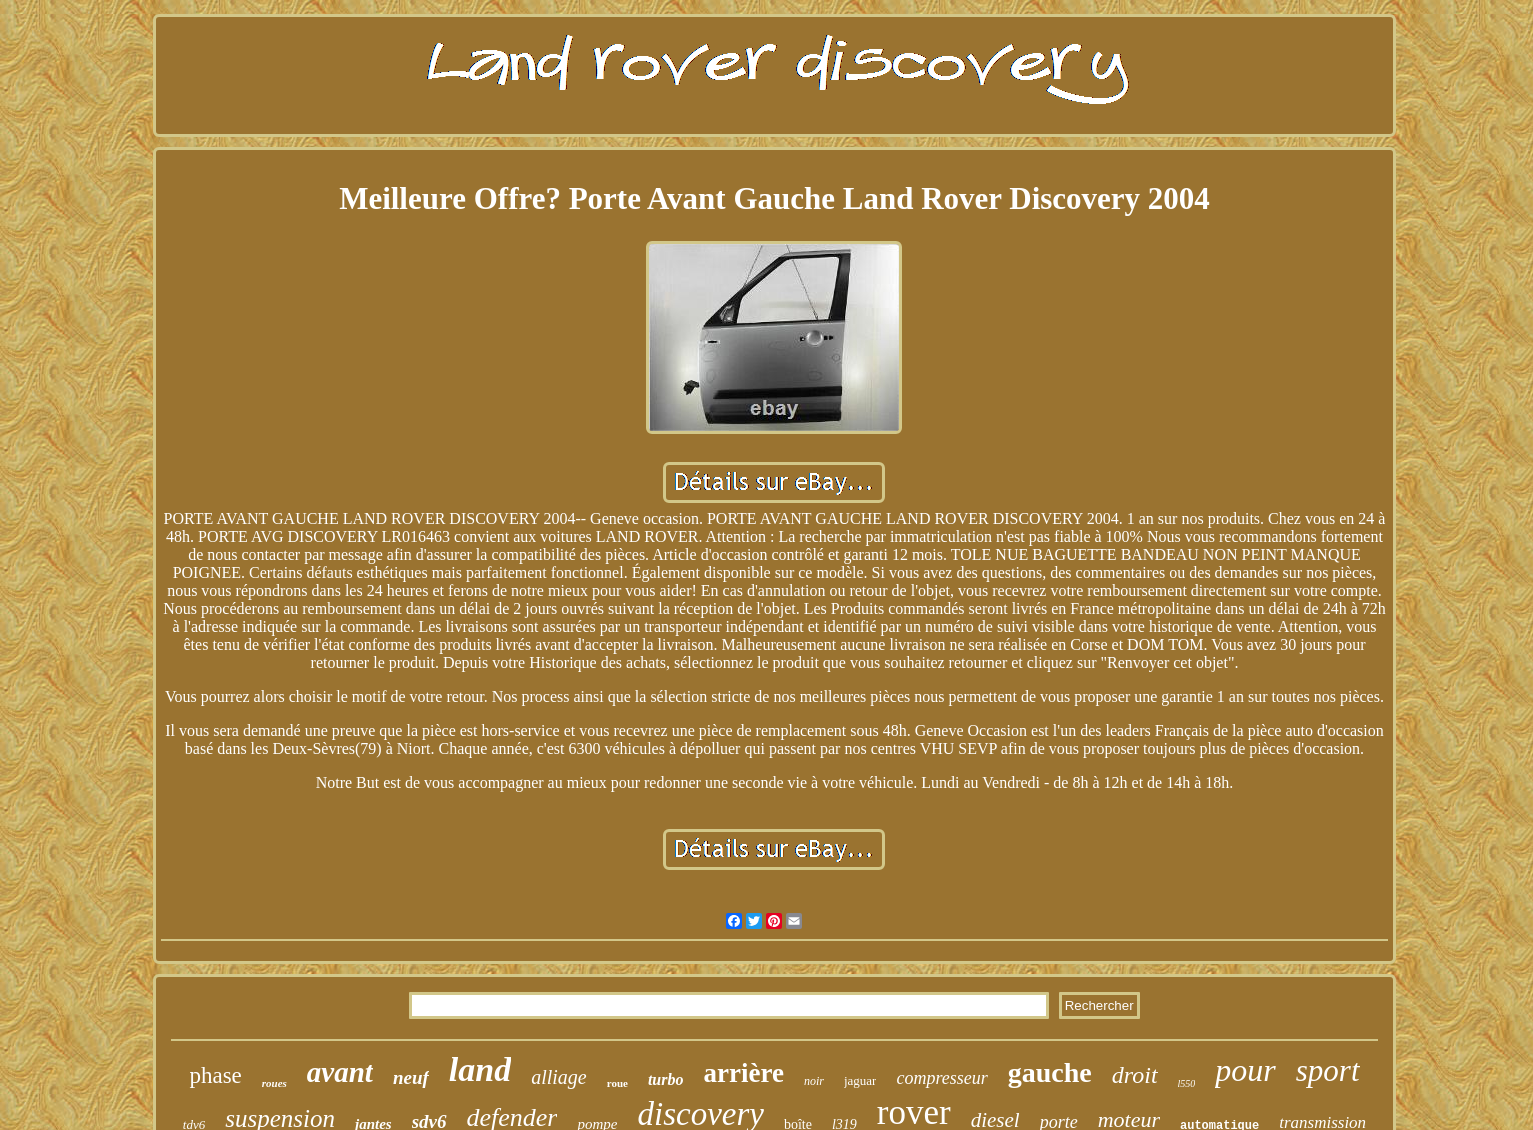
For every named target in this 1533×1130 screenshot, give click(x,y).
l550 (1187, 1083)
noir (814, 1081)
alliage (559, 1077)
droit (1135, 1075)
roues (274, 1083)
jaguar (860, 1080)
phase (215, 1075)
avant (340, 1072)
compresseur (941, 1078)
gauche (1050, 1072)
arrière (744, 1073)
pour (1245, 1070)
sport (1328, 1070)
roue (617, 1083)
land (480, 1069)
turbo (666, 1079)
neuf (411, 1077)
